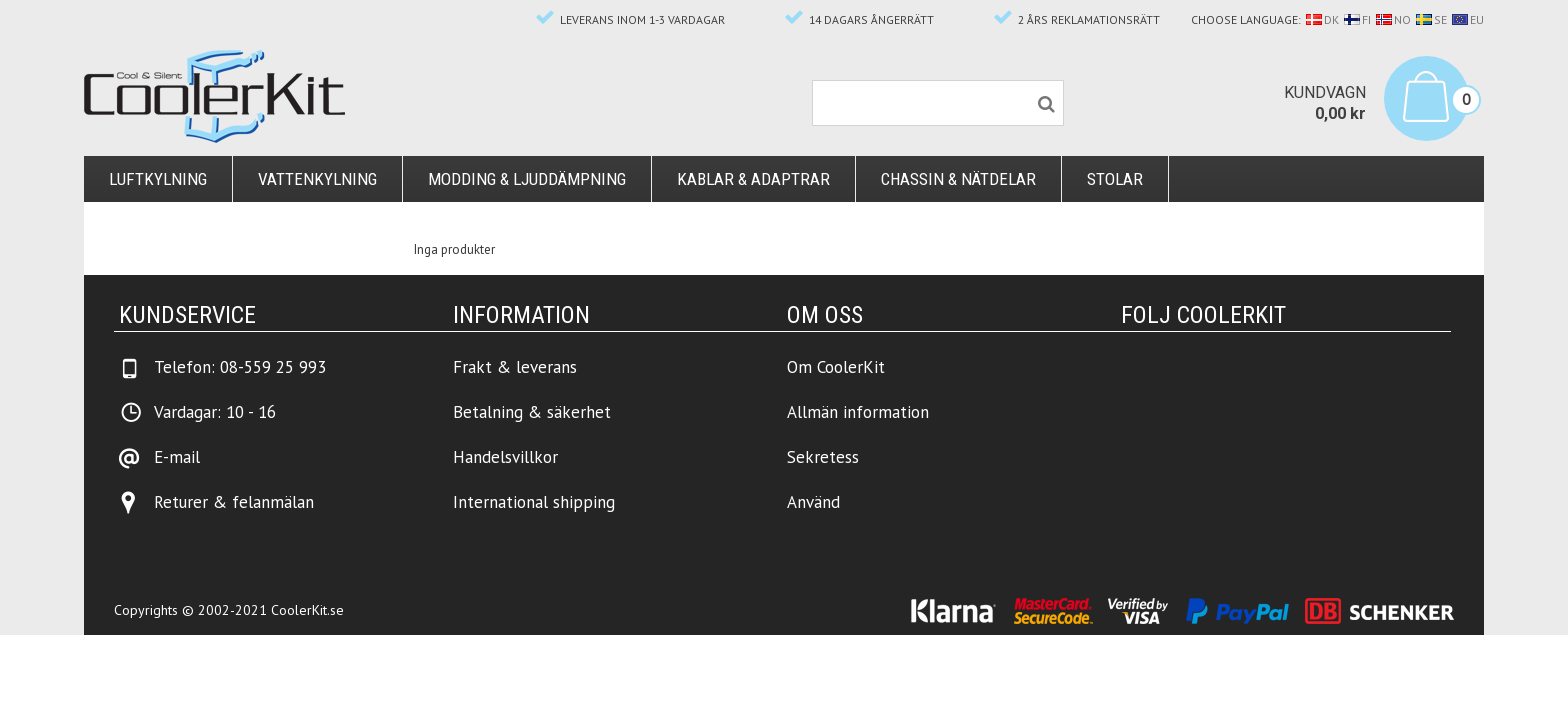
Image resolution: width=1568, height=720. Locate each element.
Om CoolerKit (836, 367)
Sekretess (823, 457)
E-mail (177, 457)
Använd (813, 502)
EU (1468, 19)
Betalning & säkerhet (532, 412)
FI (1357, 19)
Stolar (1115, 179)
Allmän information (858, 412)
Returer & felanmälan (234, 502)
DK (1322, 19)
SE (1431, 19)
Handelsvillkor (505, 457)
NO (1393, 19)
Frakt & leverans (515, 367)
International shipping (534, 502)
